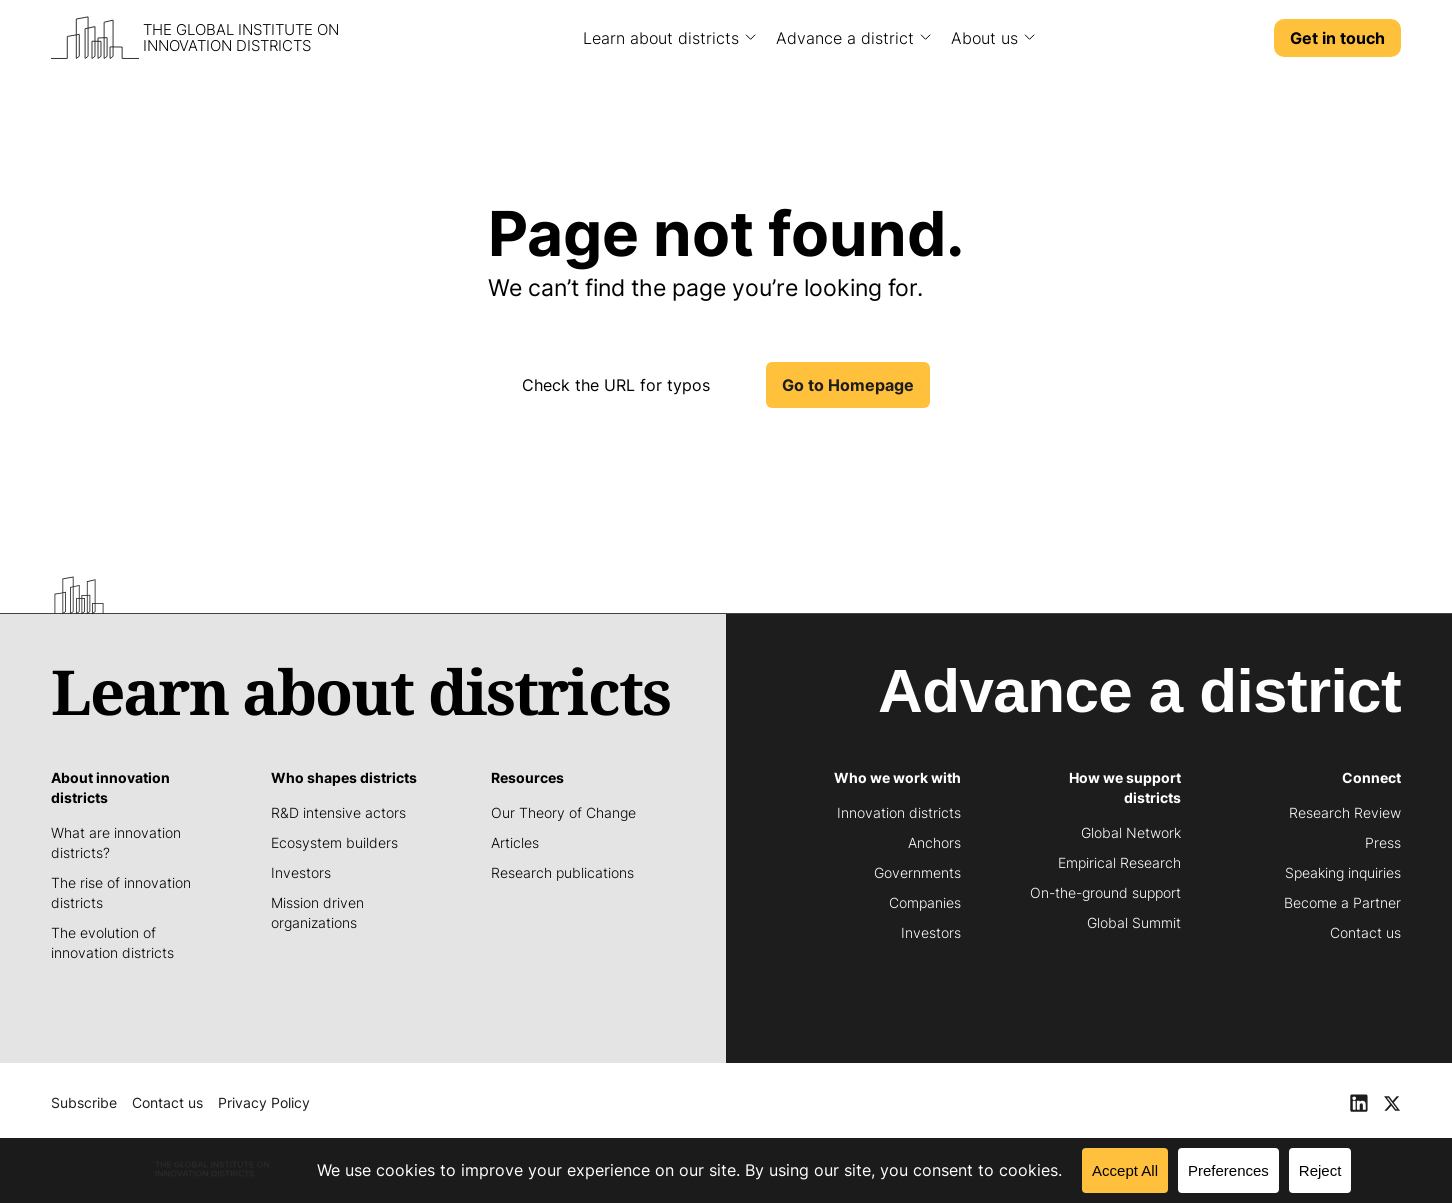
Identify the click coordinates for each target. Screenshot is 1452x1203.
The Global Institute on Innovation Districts (241, 38)
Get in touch (1337, 38)
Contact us (167, 1102)
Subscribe (84, 1102)
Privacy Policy (264, 1102)
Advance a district (845, 38)
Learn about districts (661, 38)
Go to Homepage (848, 385)
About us (984, 38)
